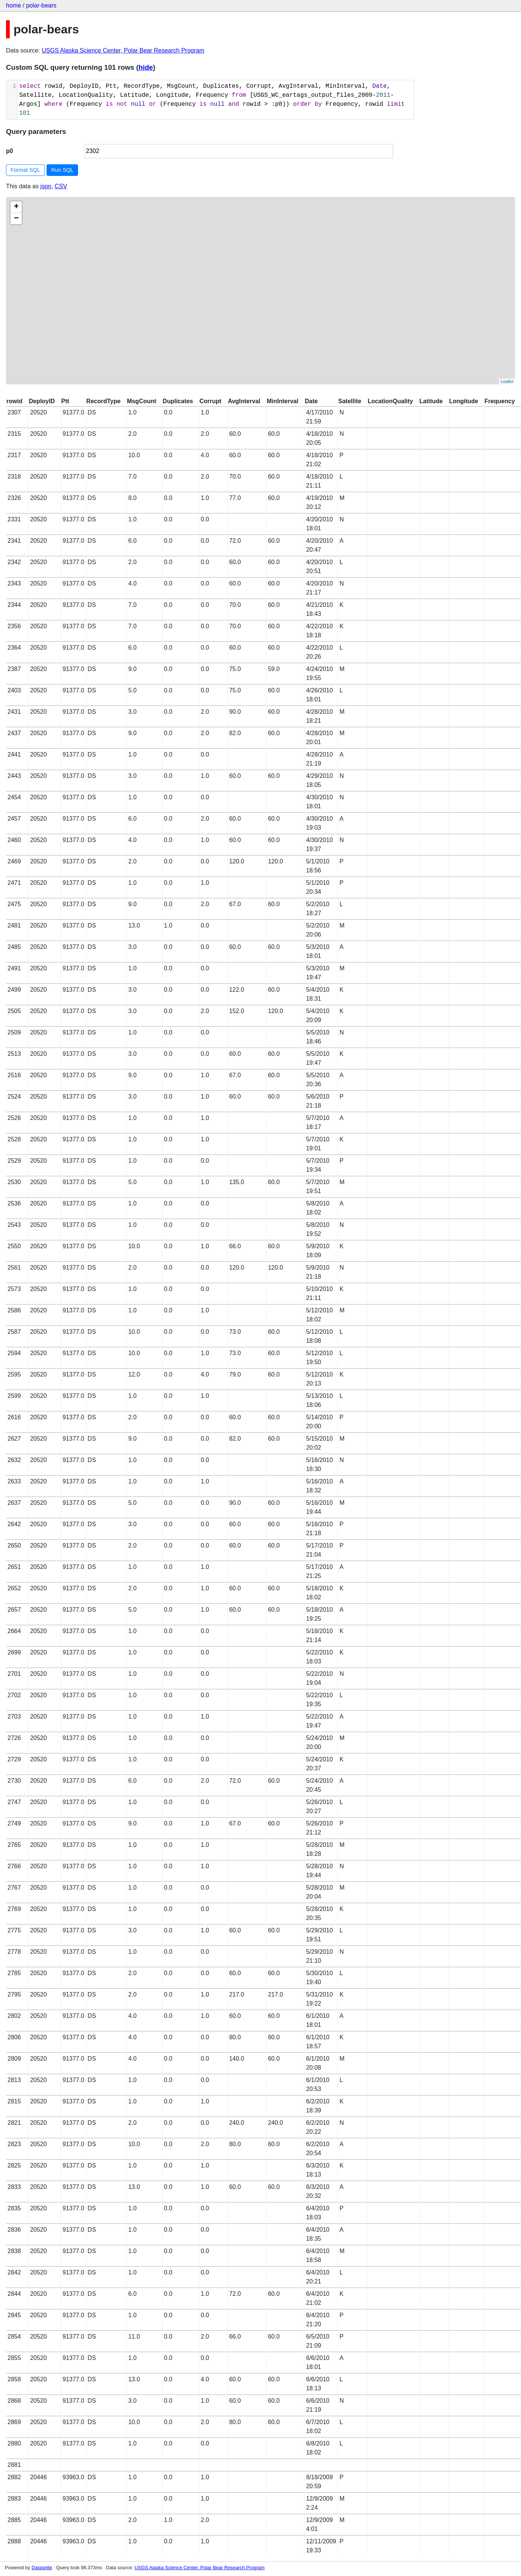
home (13, 5)
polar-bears (41, 5)
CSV (61, 186)
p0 (9, 151)
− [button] (16, 218)
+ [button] (16, 207)
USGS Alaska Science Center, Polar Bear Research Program (123, 50)
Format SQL (25, 170)
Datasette (42, 2567)
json (46, 186)
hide (146, 67)
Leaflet (507, 381)
